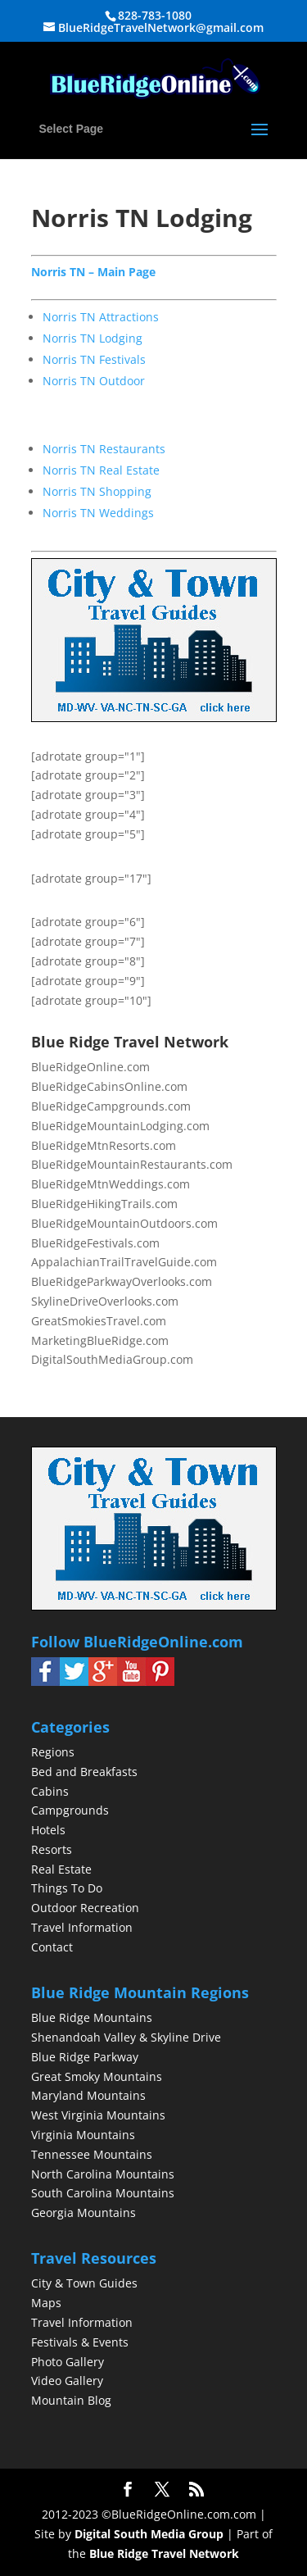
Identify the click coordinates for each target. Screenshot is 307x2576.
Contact (52, 1947)
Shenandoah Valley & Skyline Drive (126, 2037)
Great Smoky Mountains (96, 2076)
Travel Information (82, 1927)
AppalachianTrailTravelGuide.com (124, 1262)
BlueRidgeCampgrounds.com (111, 1106)
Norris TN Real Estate (101, 470)
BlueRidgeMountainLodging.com (120, 1126)
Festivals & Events (80, 2342)
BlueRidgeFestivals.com (95, 1243)
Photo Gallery (67, 2361)
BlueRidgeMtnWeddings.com (110, 1184)
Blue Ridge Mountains (91, 2017)
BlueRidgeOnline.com (90, 1066)
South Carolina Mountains (102, 2193)
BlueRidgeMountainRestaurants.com (132, 1164)
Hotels (48, 1830)
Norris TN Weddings (98, 512)
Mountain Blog (71, 2400)
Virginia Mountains (83, 2134)
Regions (52, 1752)
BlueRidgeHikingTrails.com (104, 1203)
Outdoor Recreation (85, 1907)
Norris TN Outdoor (94, 380)
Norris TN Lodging (92, 338)
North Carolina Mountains (102, 2174)
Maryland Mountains (88, 2095)
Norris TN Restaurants (104, 449)
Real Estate (61, 1869)
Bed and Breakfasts (84, 1771)
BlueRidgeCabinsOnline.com (109, 1086)
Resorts (51, 1849)
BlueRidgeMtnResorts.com (103, 1145)
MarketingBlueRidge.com (100, 1340)
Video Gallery (67, 2380)
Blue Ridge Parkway (84, 2057)
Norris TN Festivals (94, 359)
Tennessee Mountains (91, 2154)
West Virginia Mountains (98, 2115)
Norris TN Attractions (101, 317)
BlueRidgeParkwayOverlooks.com (121, 1281)
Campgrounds (70, 1810)
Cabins (50, 1791)
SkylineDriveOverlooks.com (104, 1301)
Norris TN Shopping (97, 491)
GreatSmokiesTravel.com (98, 1321)
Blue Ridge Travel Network (164, 2553)
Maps (46, 2302)
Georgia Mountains (83, 2212)
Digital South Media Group (148, 2534)
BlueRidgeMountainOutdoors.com (124, 1223)
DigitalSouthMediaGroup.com (112, 1359)
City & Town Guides (84, 2283)
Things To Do (66, 1888)
